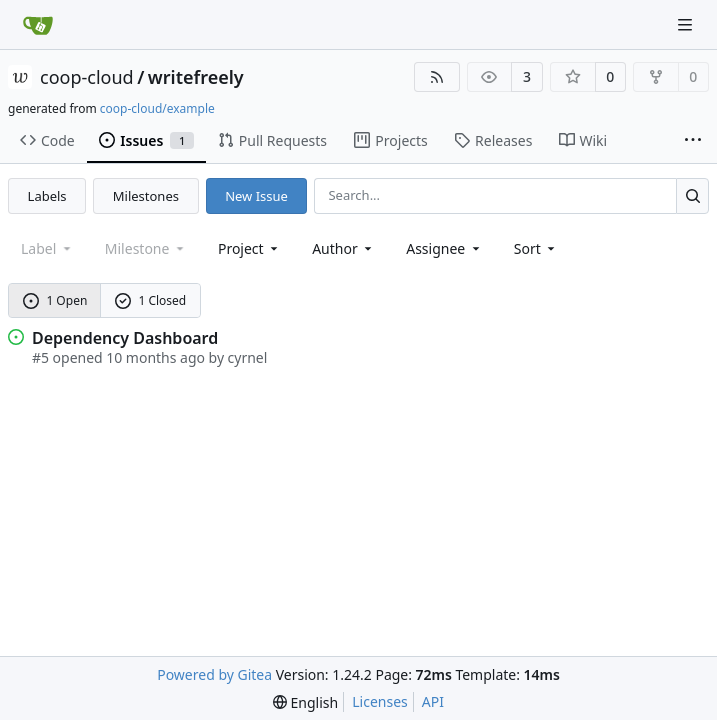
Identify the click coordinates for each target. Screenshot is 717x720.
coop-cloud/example (157, 108)
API (433, 701)
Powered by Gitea (214, 674)
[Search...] (692, 195)
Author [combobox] (343, 248)
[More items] (693, 141)
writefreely (196, 77)
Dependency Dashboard (125, 338)
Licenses (380, 701)
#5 (40, 357)
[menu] (536, 248)
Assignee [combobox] (444, 248)
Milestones (146, 196)
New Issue (256, 196)
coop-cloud (87, 77)
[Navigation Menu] (687, 24)
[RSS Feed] (437, 77)
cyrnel (248, 357)
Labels (47, 196)
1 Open (55, 300)
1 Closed (151, 300)
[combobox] (249, 248)
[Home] (38, 25)
